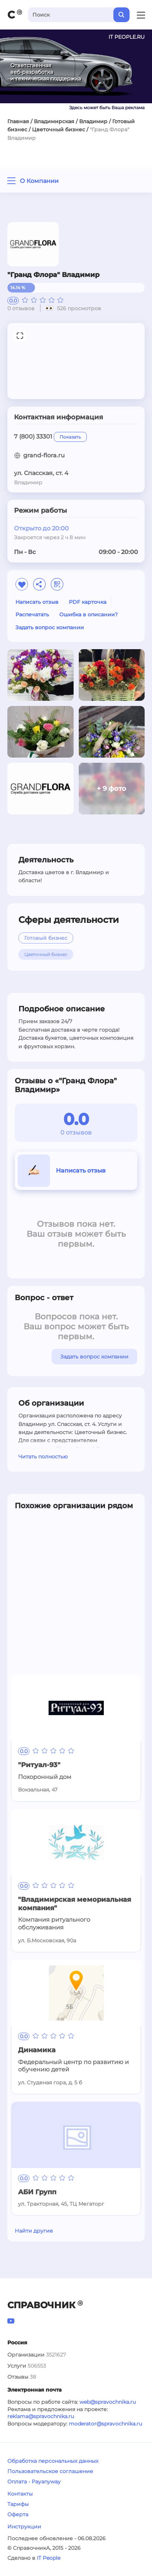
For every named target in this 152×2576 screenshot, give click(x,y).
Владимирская (54, 121)
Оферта (17, 2514)
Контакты (20, 2493)
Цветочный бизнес (58, 129)
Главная (18, 121)
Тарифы (18, 2504)
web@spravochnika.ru (107, 2402)
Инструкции (24, 2526)
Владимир (93, 121)
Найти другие (34, 2230)
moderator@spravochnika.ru (105, 2423)
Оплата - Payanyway (34, 2481)
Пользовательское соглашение (50, 2471)
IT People (48, 2558)
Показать (70, 437)
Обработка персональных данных (52, 2461)
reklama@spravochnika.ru (40, 2416)
